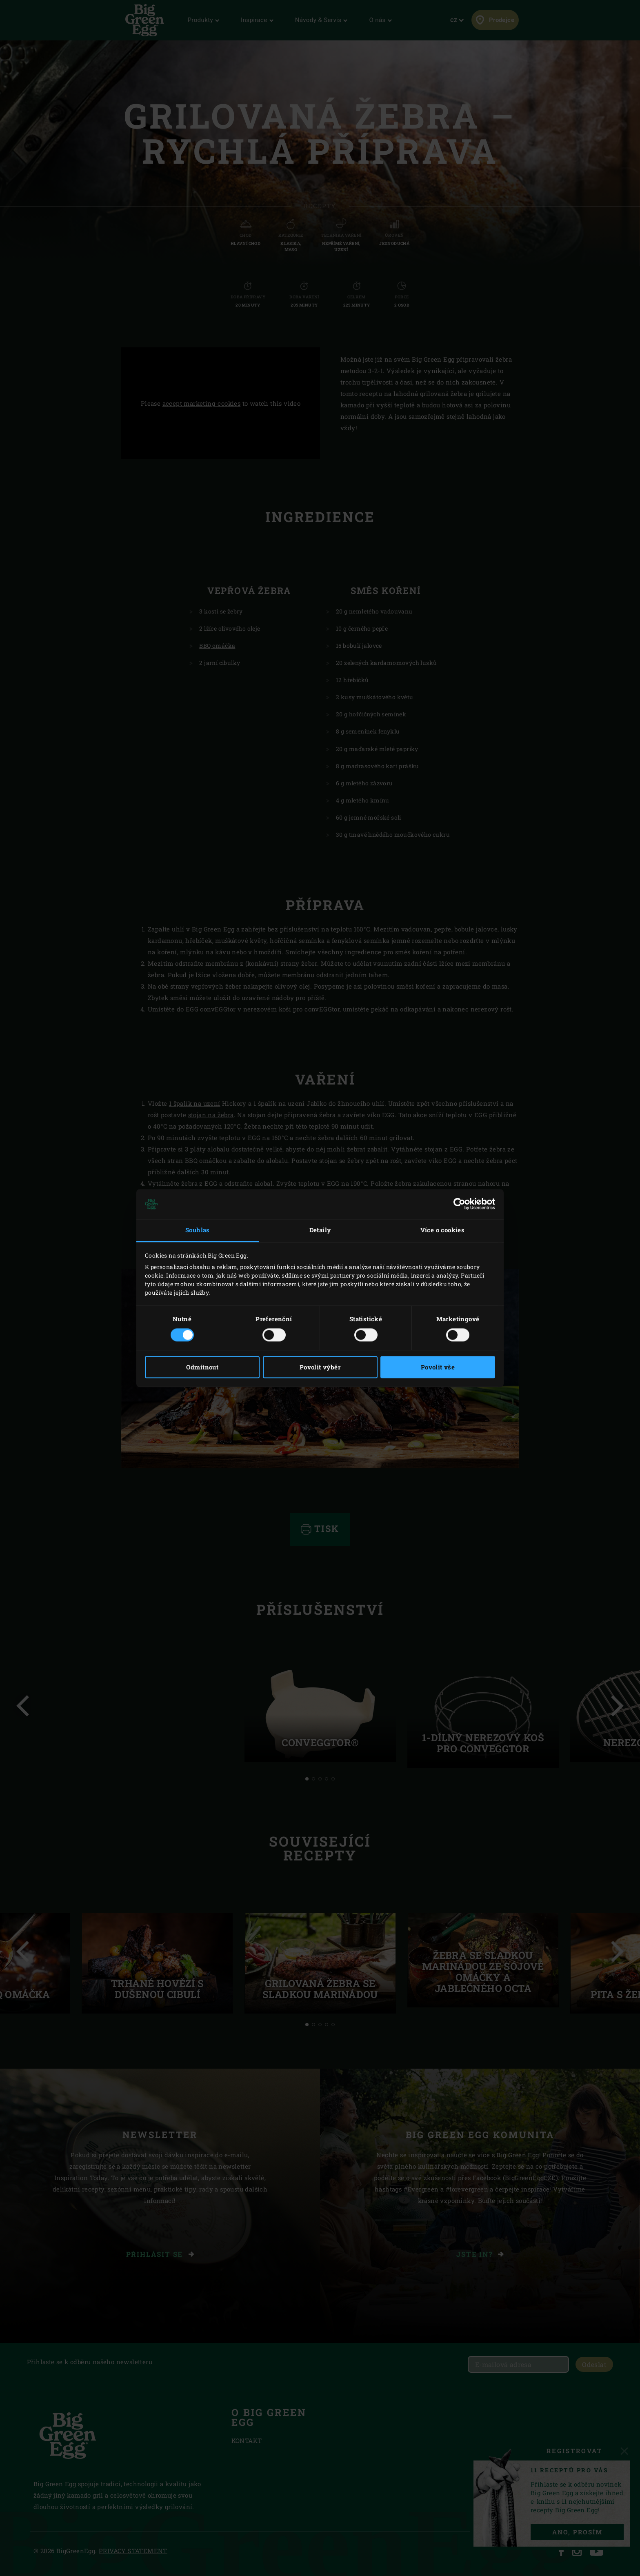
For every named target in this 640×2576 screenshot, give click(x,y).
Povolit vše (438, 1367)
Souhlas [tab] (197, 1230)
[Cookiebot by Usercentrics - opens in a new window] (459, 1204)
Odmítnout (202, 1367)
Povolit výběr (320, 1367)
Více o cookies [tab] (442, 1230)
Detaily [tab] (320, 1230)
